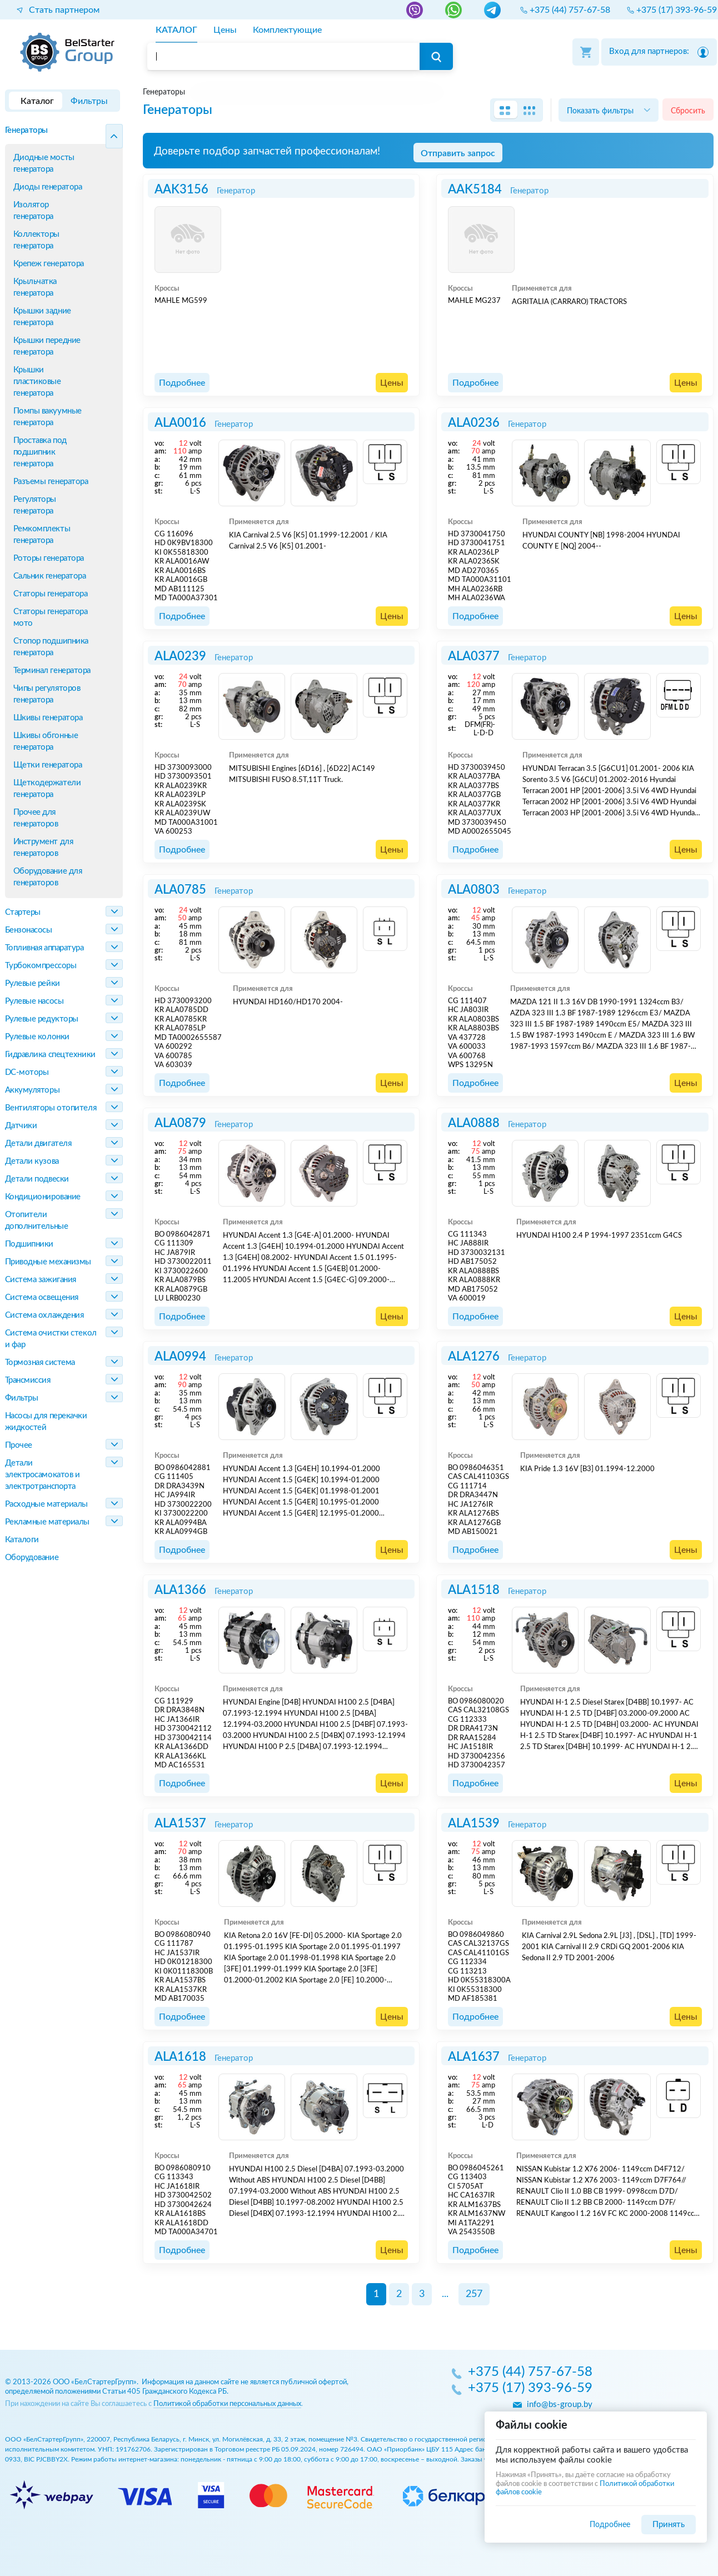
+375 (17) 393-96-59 (530, 2389)
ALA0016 (180, 423)
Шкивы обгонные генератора (45, 741)
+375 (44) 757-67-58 (530, 2372)
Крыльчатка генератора (35, 287)
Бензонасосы (28, 930)
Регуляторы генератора (35, 505)
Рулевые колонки (37, 1037)
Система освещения (41, 1297)
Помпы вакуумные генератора (47, 417)
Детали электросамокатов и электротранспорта (42, 1475)
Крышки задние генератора (42, 317)
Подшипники (29, 1244)
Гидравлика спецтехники (50, 1054)
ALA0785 (180, 890)
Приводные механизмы (48, 1262)
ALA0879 (180, 1123)
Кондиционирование (43, 1197)
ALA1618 (180, 2057)
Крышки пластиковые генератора (37, 381)
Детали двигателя (38, 1143)
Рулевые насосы (34, 1001)
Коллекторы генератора (36, 240)
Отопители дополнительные (36, 1220)
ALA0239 (180, 656)
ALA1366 (180, 1590)
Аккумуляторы (32, 1090)
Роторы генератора (48, 558)
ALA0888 (474, 1123)
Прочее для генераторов (35, 818)
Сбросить (688, 111)
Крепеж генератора (48, 264)
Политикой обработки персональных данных (227, 2404)
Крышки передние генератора (47, 346)
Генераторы (26, 130)
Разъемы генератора (50, 481)
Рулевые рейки (32, 983)
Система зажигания (40, 1279)
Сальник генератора (49, 576)
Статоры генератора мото (50, 617)
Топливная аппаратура (44, 948)
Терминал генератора (52, 670)
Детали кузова (32, 1161)
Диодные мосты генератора (43, 163)
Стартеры (23, 912)
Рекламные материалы (47, 1522)
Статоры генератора (50, 594)
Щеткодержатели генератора (47, 789)
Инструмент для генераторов (43, 848)
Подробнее (182, 382)
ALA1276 (474, 1357)
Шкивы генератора (48, 718)
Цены (391, 382)
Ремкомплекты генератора (42, 535)
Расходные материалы (46, 1504)
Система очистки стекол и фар (51, 1339)
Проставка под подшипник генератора (40, 452)
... (445, 2294)
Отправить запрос (458, 153)
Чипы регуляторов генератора (47, 694)
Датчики (21, 1126)
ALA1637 (474, 2057)
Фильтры (21, 1398)
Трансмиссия (28, 1380)
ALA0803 (474, 890)
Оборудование (32, 1557)
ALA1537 (180, 1823)
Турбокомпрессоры (41, 965)
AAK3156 (181, 189)
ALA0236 (474, 423)
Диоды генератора (47, 187)
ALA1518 (474, 1590)
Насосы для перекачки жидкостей (46, 1422)
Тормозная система (40, 1362)
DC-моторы (27, 1072)
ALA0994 (180, 1357)
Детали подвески (37, 1179)
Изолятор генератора (33, 211)
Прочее (18, 1445)
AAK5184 (475, 189)
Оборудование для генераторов (47, 877)
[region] (428, 92)
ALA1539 (474, 1823)
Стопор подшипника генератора (50, 647)
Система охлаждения (44, 1315)
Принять (668, 2524)
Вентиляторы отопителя (51, 1108)
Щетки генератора (47, 765)
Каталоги (22, 1540)
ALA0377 (474, 656)
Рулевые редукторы (41, 1019)
